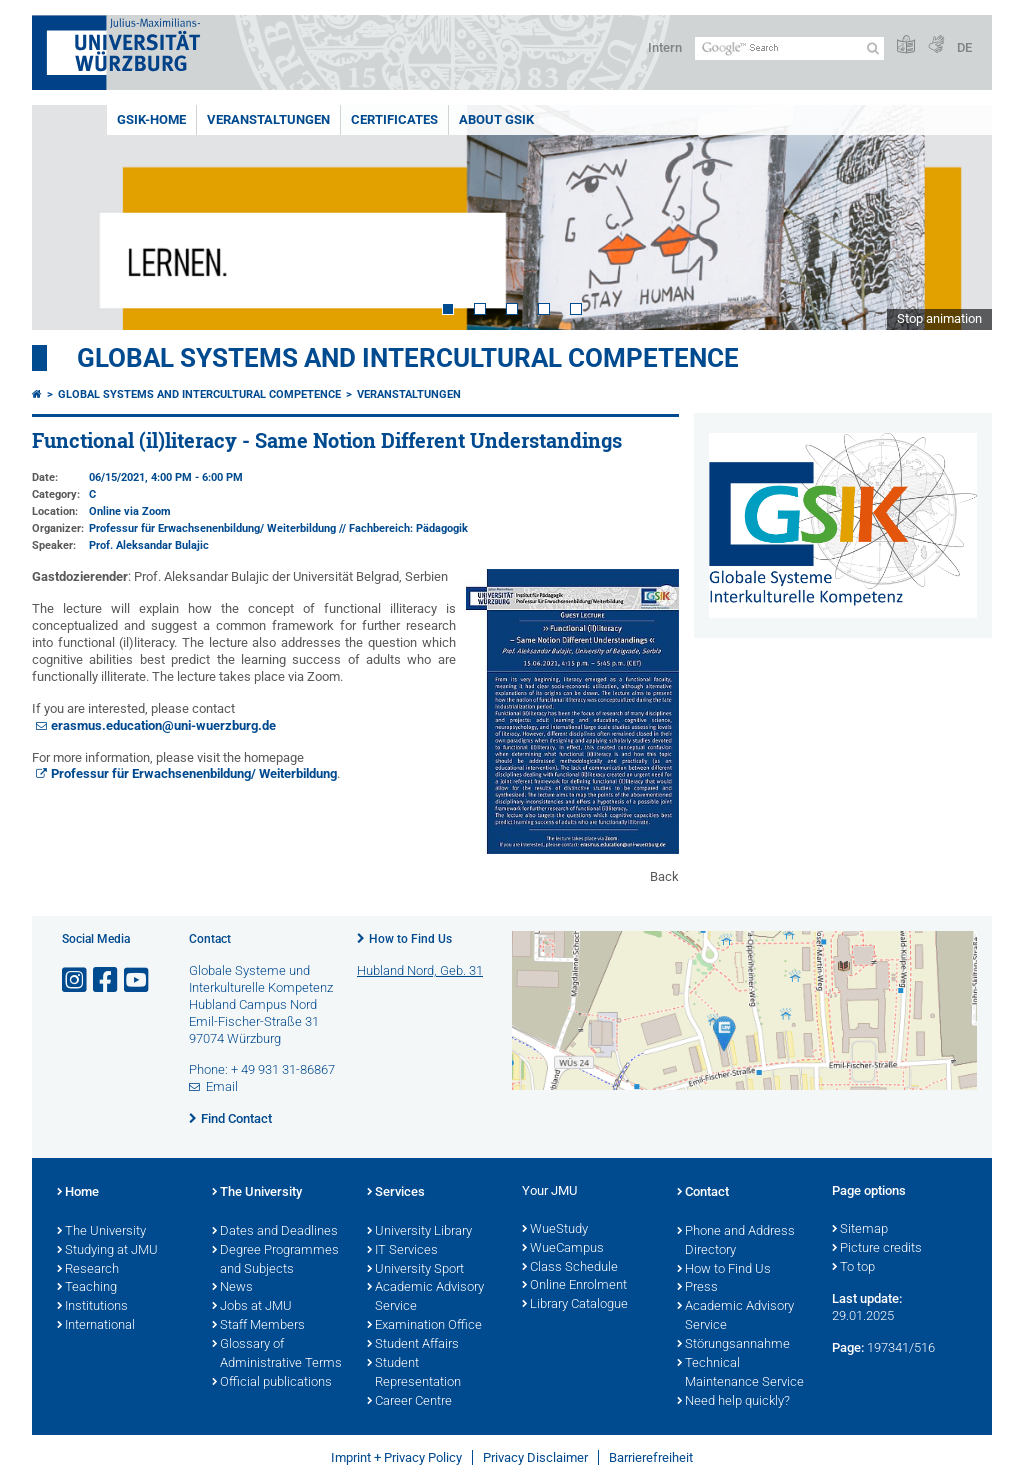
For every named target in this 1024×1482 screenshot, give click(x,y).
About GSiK (496, 119)
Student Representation (414, 1373)
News (232, 1288)
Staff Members (258, 1326)
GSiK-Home (151, 119)
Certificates (394, 119)
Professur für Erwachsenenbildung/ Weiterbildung (194, 773)
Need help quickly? (733, 1402)
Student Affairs (413, 1345)
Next (957, 217)
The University (101, 1232)
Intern (665, 47)
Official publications (272, 1383)
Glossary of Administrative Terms (277, 1354)
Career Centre (409, 1402)
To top (853, 1268)
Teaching (87, 1288)
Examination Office (424, 1326)
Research (88, 1270)
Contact (703, 1193)
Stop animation (939, 318)
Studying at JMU (107, 1251)
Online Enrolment (574, 1286)
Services (396, 1193)
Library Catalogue (575, 1305)
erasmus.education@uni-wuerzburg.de (163, 725)
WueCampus (563, 1249)
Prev (67, 217)
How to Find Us (410, 939)
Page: (848, 1347)
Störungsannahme (733, 1345)
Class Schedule (570, 1268)
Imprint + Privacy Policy (396, 1457)
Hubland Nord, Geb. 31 (420, 970)
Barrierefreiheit (651, 1457)
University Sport (415, 1270)
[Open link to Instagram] (76, 980)
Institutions (92, 1307)
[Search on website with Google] (789, 48)
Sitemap (860, 1230)
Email (222, 1086)
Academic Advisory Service (425, 1297)
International (96, 1326)
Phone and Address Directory (736, 1241)
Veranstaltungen (268, 119)
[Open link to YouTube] (138, 980)
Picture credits (877, 1249)
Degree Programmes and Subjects (275, 1260)
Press (697, 1288)
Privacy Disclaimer (535, 1457)
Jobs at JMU (252, 1307)
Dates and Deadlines (275, 1232)
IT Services (402, 1251)
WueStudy (555, 1230)
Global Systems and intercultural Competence (199, 394)
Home (78, 1193)
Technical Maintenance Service (740, 1373)
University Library (419, 1232)
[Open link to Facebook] (107, 980)
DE (964, 47)
